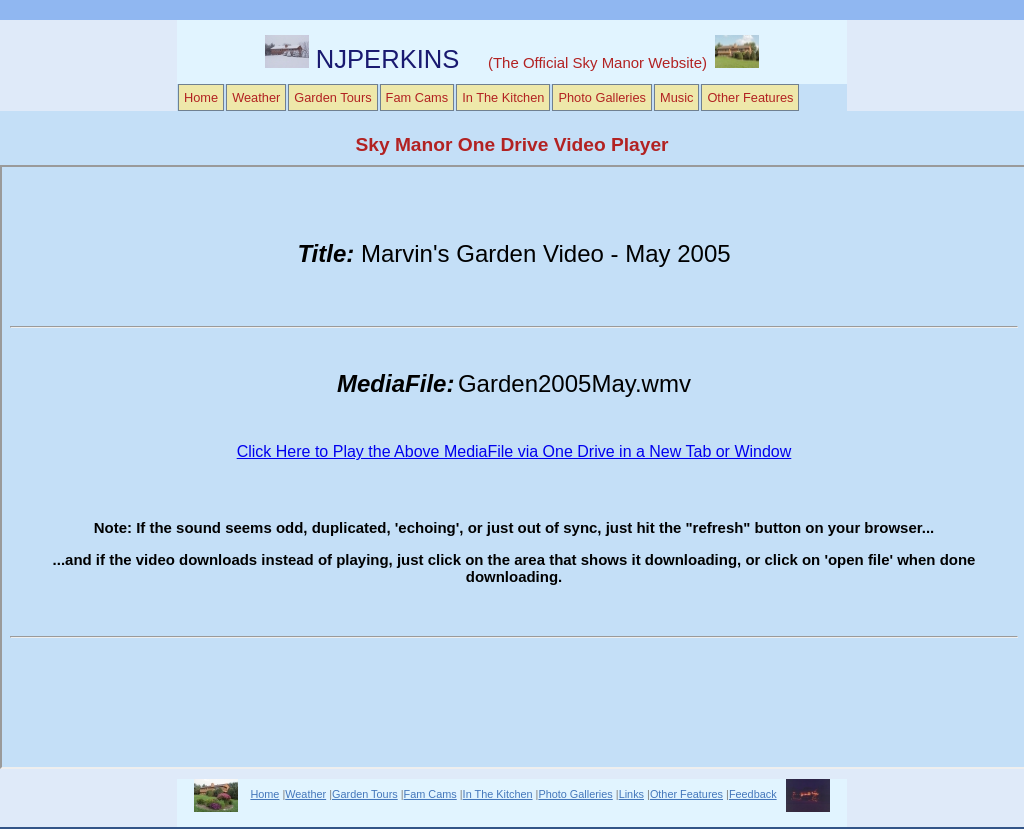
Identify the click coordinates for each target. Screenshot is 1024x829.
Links (631, 794)
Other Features (750, 97)
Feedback (753, 794)
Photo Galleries (602, 97)
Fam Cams (417, 97)
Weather (256, 97)
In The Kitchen (503, 97)
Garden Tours (332, 97)
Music (676, 97)
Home (201, 97)
